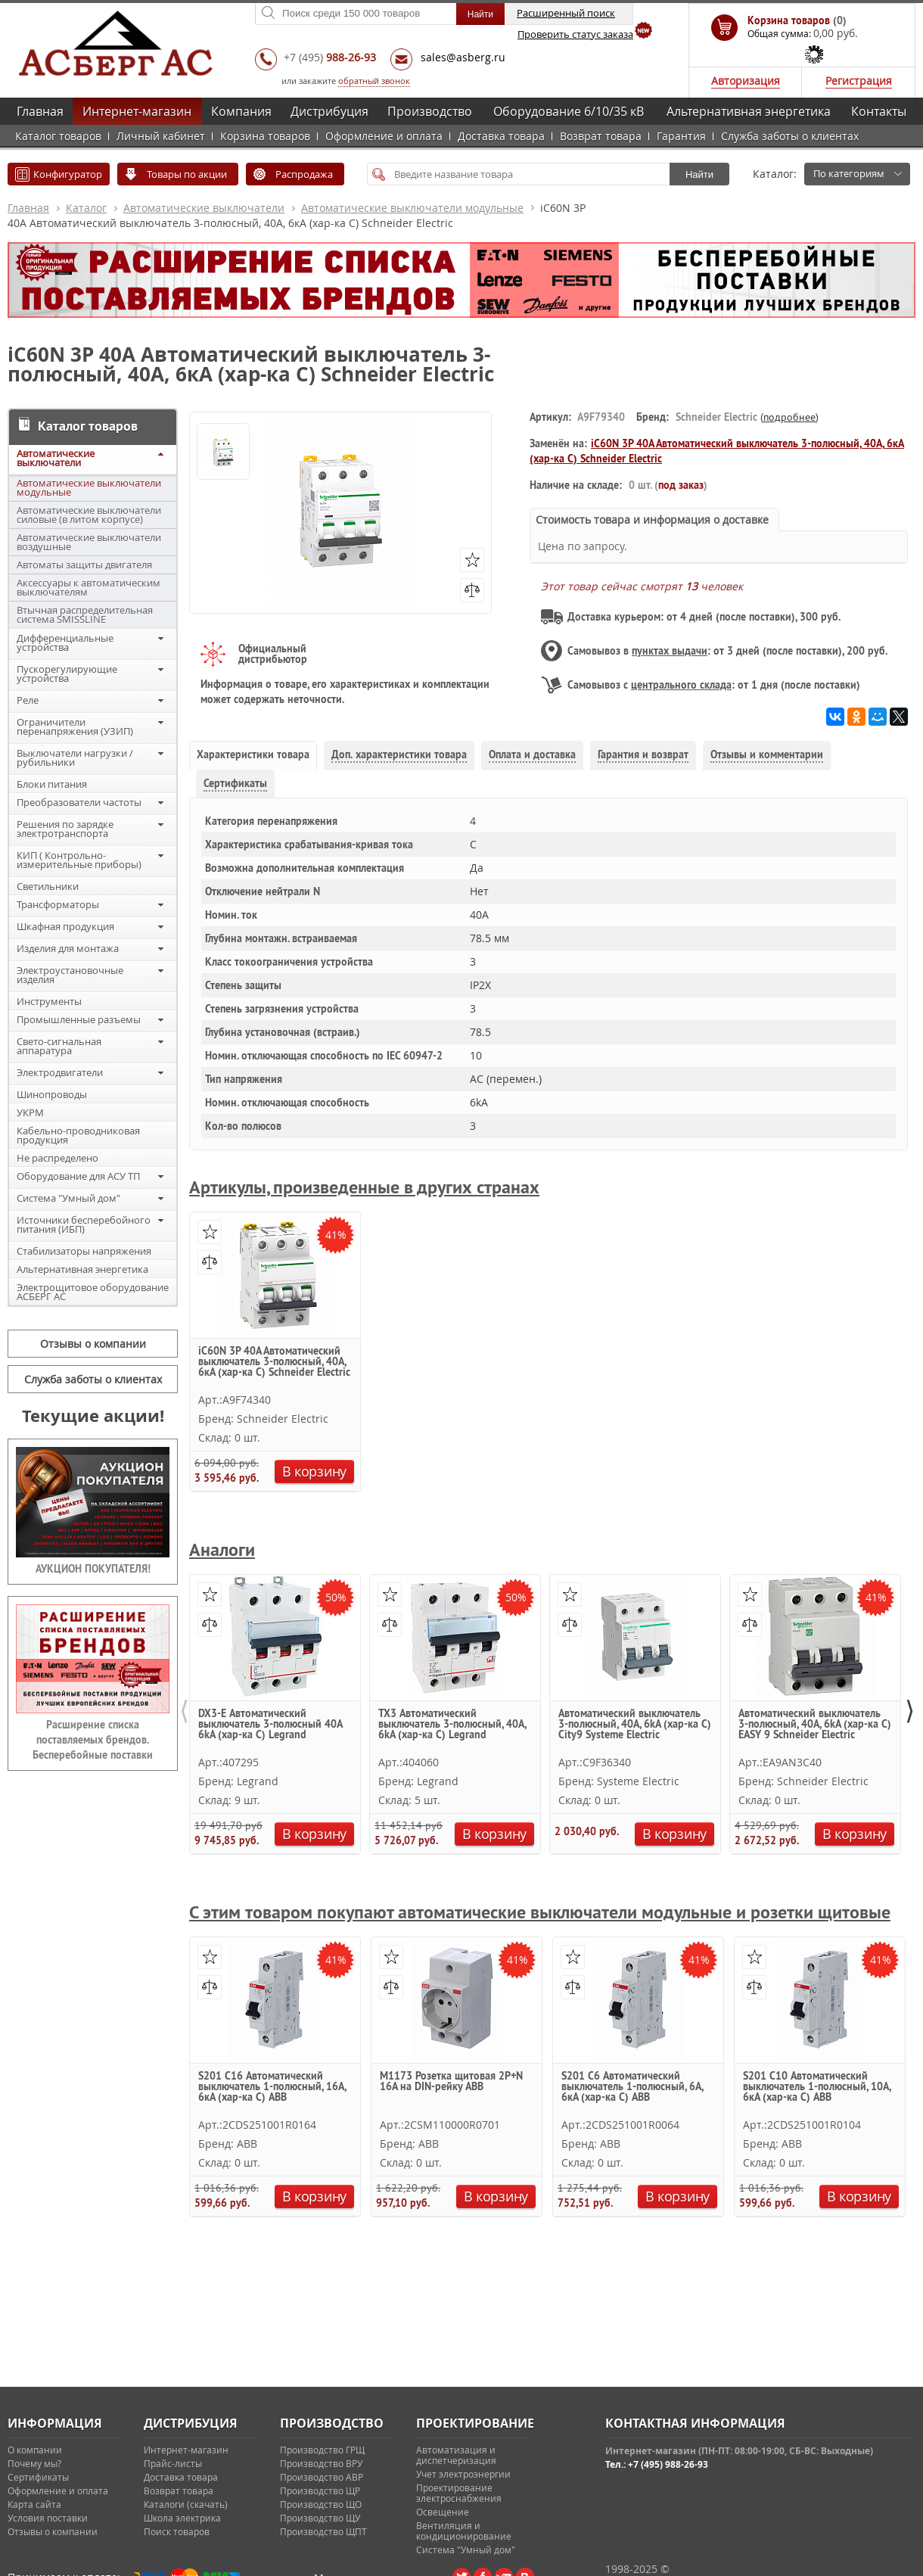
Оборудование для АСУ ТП (78, 1176)
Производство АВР (321, 2477)
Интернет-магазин (136, 111)
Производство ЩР (320, 2490)
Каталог (86, 208)
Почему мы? (34, 2463)
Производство (429, 111)
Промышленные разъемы (79, 1019)
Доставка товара (501, 136)
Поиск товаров (177, 2531)
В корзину (314, 1471)
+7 (330, 57)
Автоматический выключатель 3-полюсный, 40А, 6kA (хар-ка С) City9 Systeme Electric (634, 1724)
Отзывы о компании (93, 1343)
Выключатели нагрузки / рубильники (75, 757)
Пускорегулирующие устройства (67, 673)
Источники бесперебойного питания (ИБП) (84, 1224)
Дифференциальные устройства (65, 642)
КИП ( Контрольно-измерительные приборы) (79, 859)
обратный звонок (374, 80)
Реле (28, 700)
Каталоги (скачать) (186, 2504)
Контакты (878, 111)
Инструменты (49, 1001)
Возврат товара (601, 136)
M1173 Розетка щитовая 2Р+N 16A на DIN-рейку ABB (451, 2081)
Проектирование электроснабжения (459, 2492)
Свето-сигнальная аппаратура (59, 1045)
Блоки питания (52, 784)
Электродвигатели (60, 1072)
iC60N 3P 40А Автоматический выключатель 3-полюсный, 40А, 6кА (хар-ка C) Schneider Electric (274, 1362)
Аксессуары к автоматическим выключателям (88, 587)
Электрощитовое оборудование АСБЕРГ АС (93, 1291)
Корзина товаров (265, 136)
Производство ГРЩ (322, 2450)
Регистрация (858, 80)
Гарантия (681, 136)
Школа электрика (182, 2518)
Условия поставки (48, 2518)
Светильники (48, 886)
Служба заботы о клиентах (790, 136)
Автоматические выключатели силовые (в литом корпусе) (89, 514)
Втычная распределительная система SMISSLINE (85, 614)
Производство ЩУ (320, 2518)
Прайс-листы (173, 2463)
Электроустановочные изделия (70, 974)
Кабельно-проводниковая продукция (78, 1135)
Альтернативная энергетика (749, 111)
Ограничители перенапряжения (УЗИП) (75, 726)
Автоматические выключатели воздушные (89, 541)
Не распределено (57, 1158)
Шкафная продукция (65, 926)
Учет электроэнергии (463, 2474)
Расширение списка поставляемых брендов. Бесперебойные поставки (93, 1740)
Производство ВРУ (321, 2463)
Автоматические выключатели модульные (412, 208)
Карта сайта (34, 2504)
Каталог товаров (58, 136)
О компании (35, 2450)
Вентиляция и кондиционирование (463, 2530)
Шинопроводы (52, 1094)
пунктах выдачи (669, 651)
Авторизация (745, 80)
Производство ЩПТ (323, 2531)
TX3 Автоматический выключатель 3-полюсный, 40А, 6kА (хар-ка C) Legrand (452, 1724)
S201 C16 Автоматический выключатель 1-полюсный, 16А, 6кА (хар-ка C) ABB (272, 2087)
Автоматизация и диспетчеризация (456, 2455)
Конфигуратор (67, 174)
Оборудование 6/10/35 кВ (568, 111)
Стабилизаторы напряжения (84, 1251)
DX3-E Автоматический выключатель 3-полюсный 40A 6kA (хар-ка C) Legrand (270, 1724)
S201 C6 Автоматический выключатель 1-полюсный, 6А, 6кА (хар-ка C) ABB (632, 2087)
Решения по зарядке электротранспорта (65, 828)
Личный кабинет (161, 136)
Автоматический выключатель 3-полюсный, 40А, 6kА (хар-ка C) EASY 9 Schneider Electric (814, 1724)
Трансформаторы (58, 904)
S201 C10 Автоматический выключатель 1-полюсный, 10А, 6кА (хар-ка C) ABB (816, 2087)
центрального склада (681, 685)
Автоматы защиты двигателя (84, 564)
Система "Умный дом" (68, 1198)
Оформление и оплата (384, 136)
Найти (699, 174)
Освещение (442, 2512)
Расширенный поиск (566, 13)
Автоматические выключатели (203, 208)
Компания (241, 111)
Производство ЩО (321, 2504)
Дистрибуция (329, 111)
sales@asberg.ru (463, 57)
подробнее (789, 417)
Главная (40, 111)
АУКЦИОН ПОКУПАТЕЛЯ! (93, 1569)
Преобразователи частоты (79, 802)
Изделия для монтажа (68, 948)
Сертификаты (38, 2477)
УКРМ (30, 1112)
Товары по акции (187, 174)
